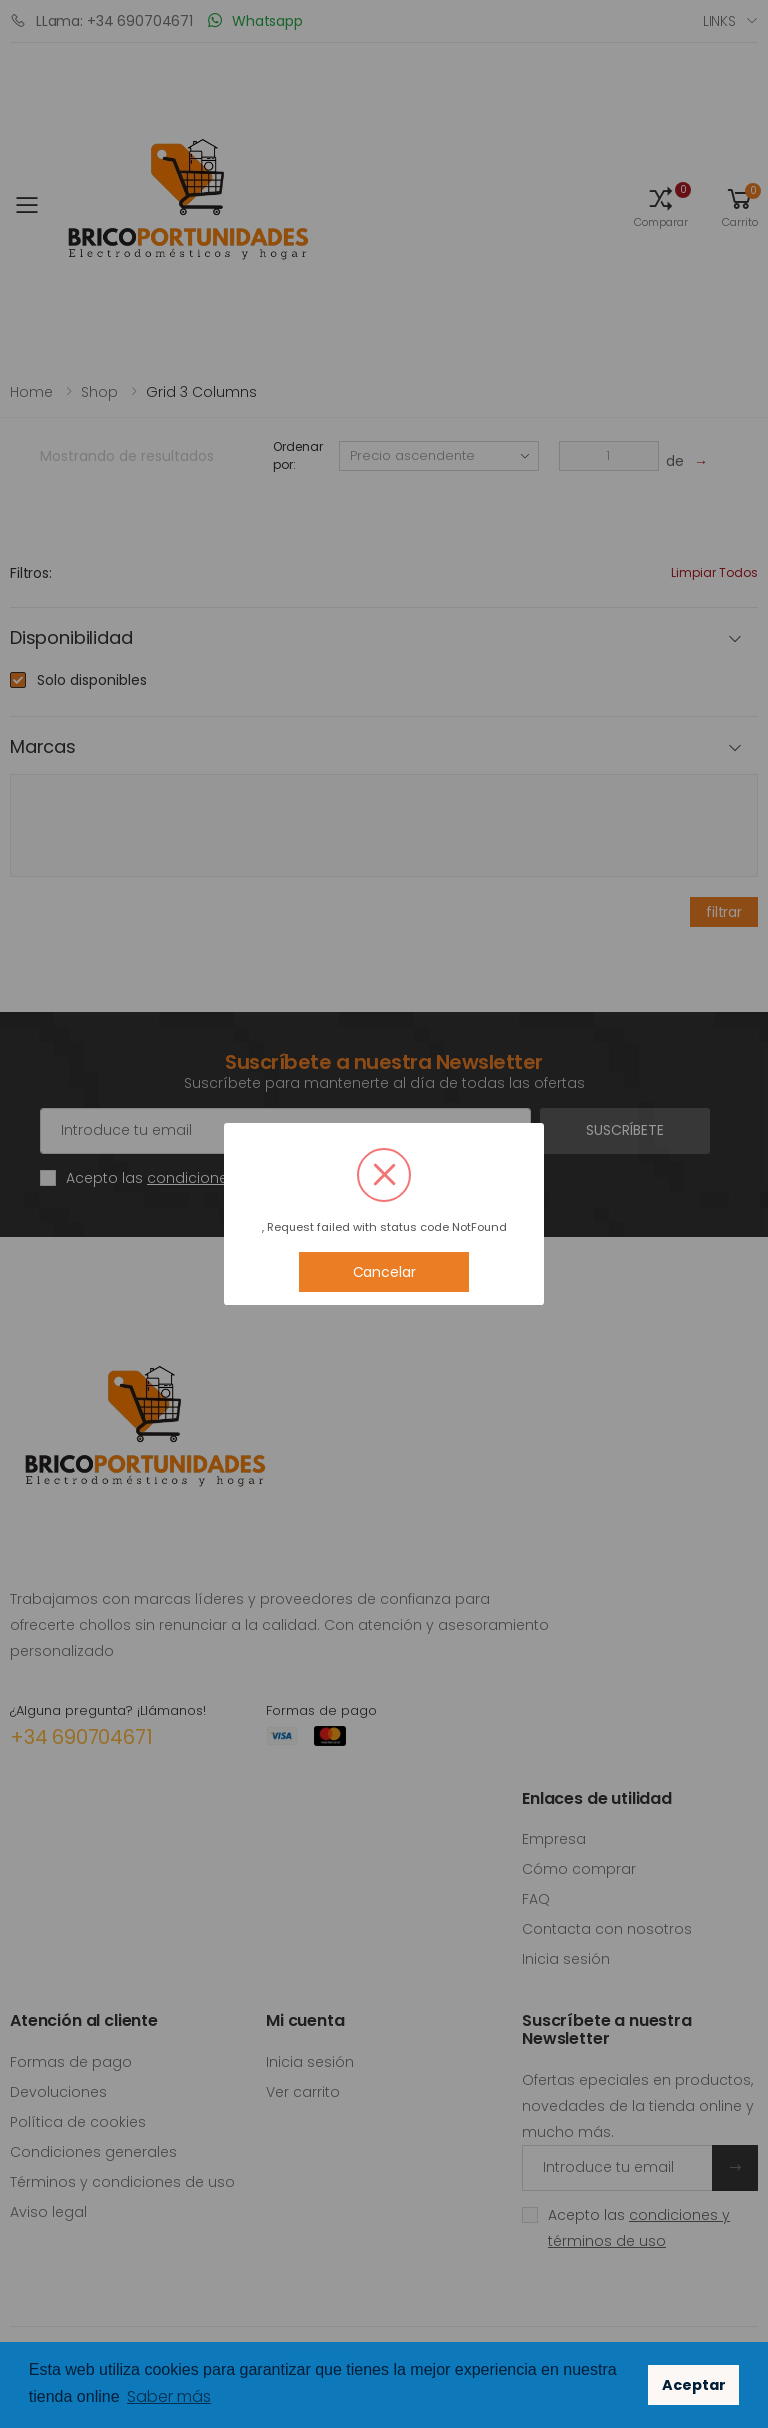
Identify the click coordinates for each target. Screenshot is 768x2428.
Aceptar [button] (694, 2385)
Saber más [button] (169, 2396)
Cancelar (384, 1272)
